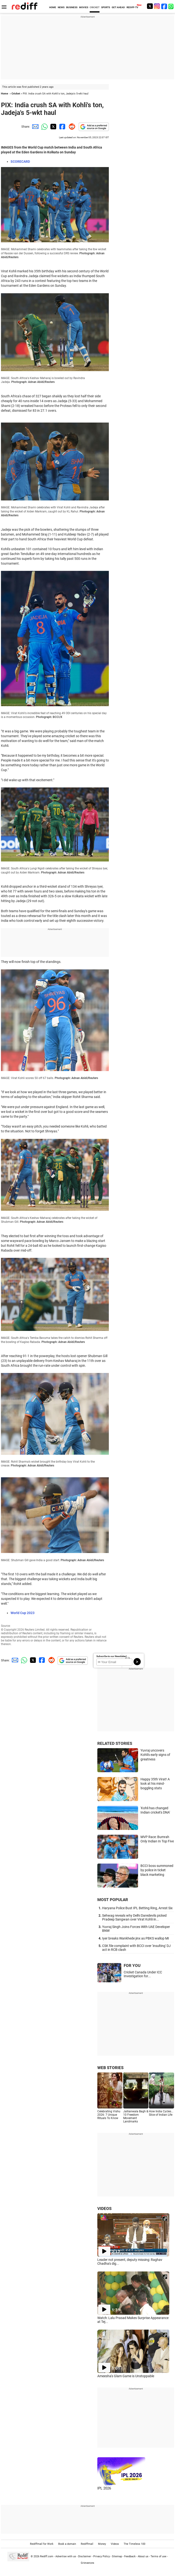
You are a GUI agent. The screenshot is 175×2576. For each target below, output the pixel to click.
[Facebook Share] (61, 126)
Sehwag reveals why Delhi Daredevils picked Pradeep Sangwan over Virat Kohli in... (134, 1917)
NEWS (61, 7)
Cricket (16, 93)
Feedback (130, 2556)
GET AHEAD (118, 7)
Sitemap (117, 2556)
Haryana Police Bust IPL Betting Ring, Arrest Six (137, 1908)
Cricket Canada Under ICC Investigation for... (143, 1974)
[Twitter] (149, 6)
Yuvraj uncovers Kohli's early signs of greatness (155, 1754)
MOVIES (83, 7)
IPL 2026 (104, 2488)
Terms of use (158, 2556)
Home (4, 93)
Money (102, 2543)
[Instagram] (157, 6)
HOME (52, 7)
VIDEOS (104, 2208)
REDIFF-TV (132, 7)
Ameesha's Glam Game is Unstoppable (125, 2376)
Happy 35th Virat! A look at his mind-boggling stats (155, 1783)
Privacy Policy (101, 2556)
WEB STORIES (110, 2067)
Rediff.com (46, 2556)
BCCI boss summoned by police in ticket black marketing (156, 1870)
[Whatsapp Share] (43, 126)
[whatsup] (171, 6)
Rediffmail (87, 2543)
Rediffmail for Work (41, 2543)
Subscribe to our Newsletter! (111, 1656)
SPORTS (105, 7)
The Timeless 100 (134, 2543)
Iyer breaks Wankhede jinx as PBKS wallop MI (135, 1938)
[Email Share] (34, 126)
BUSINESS (71, 7)
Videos (115, 2543)
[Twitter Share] (52, 126)
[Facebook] (164, 6)
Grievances (87, 2562)
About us (143, 2556)
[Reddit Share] (71, 126)
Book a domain (67, 2543)
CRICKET (94, 7)
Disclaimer (84, 2556)
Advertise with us (65, 2556)
